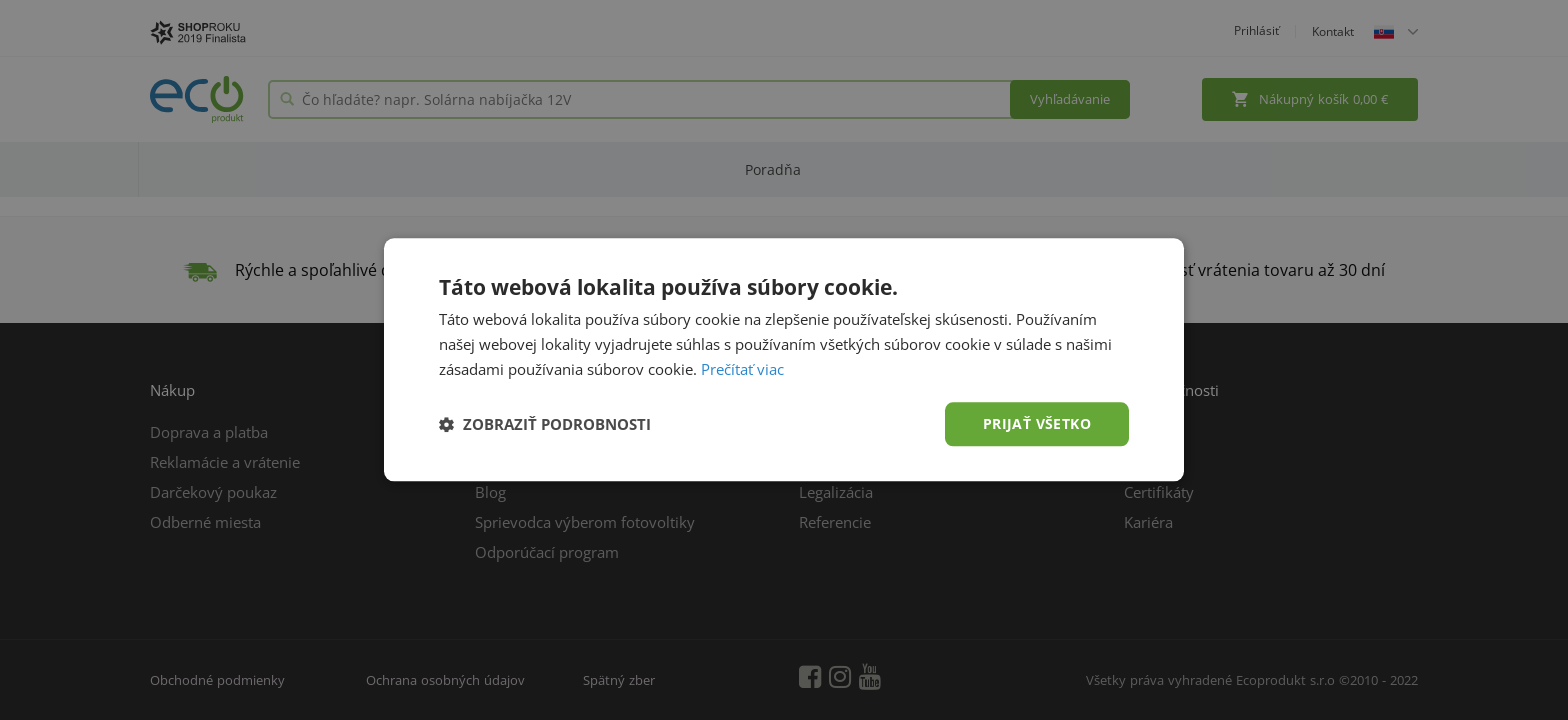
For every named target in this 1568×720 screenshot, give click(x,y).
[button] (545, 424)
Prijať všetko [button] (1037, 423)
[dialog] (784, 359)
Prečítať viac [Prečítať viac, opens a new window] (742, 369)
